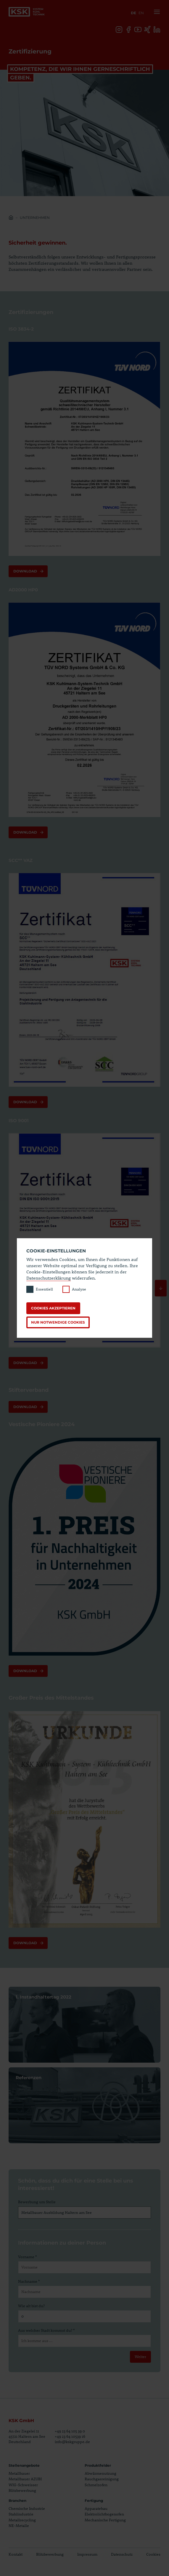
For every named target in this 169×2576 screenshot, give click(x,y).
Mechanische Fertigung (105, 2520)
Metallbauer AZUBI (25, 2478)
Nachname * (29, 2281)
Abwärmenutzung (100, 2473)
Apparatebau (96, 2508)
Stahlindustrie (21, 2514)
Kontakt (15, 2554)
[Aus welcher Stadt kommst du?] (84, 2341)
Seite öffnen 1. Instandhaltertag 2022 (85, 2025)
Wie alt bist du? (31, 2305)
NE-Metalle (19, 2525)
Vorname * (27, 2256)
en (141, 13)
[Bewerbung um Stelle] (84, 2212)
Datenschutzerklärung (48, 1278)
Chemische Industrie (27, 2508)
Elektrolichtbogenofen (104, 2514)
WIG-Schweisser (23, 2484)
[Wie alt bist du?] (84, 2316)
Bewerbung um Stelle (37, 2201)
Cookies (153, 2554)
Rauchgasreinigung (102, 2478)
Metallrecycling (22, 2520)
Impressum (87, 2554)
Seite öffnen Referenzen (85, 2105)
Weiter (140, 2356)
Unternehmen (35, 217)
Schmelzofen (96, 2484)
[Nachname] (84, 2292)
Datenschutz (122, 2554)
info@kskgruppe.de (72, 2441)
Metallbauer (19, 2473)
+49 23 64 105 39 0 (70, 2431)
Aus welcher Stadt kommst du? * (46, 2330)
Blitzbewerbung (22, 2490)
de (133, 13)
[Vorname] (84, 2267)
